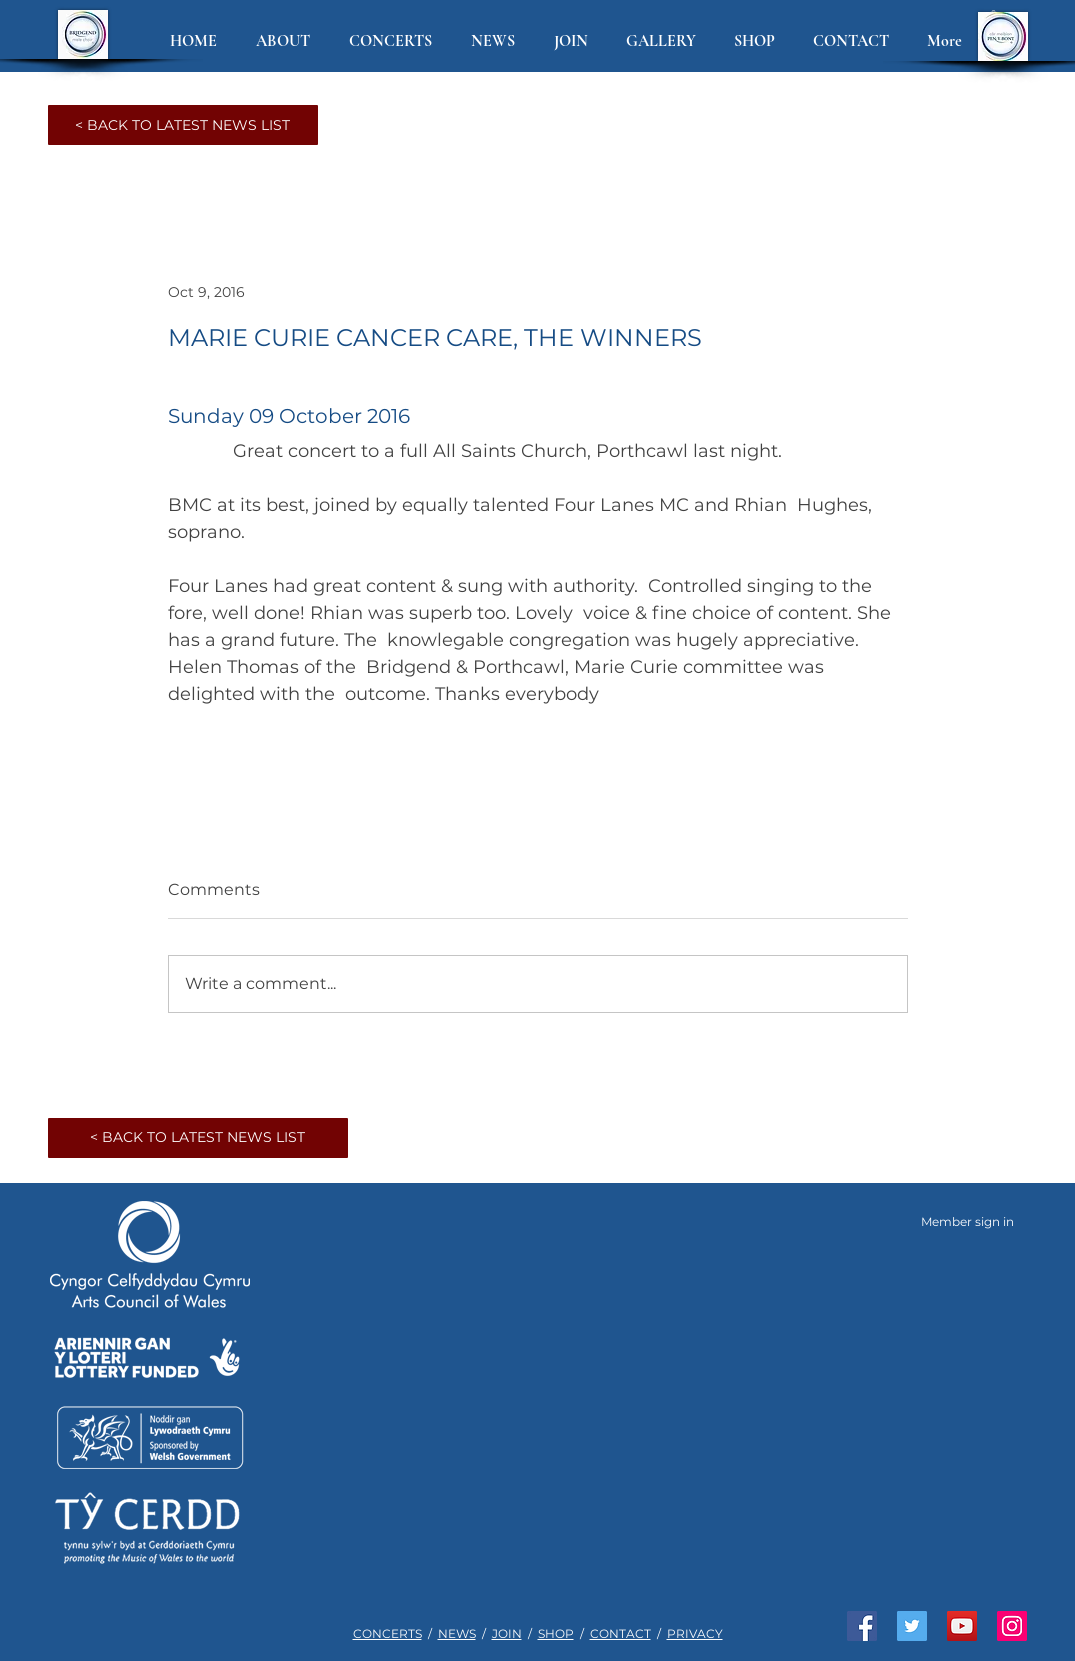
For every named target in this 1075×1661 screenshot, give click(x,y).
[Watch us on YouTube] (962, 1626)
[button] (287, 41)
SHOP (556, 1633)
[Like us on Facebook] (862, 1626)
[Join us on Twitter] (912, 1626)
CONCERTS (387, 1633)
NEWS (457, 1633)
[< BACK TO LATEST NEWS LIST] (183, 125)
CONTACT (620, 1633)
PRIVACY (695, 1633)
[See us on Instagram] (1012, 1626)
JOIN (507, 1633)
